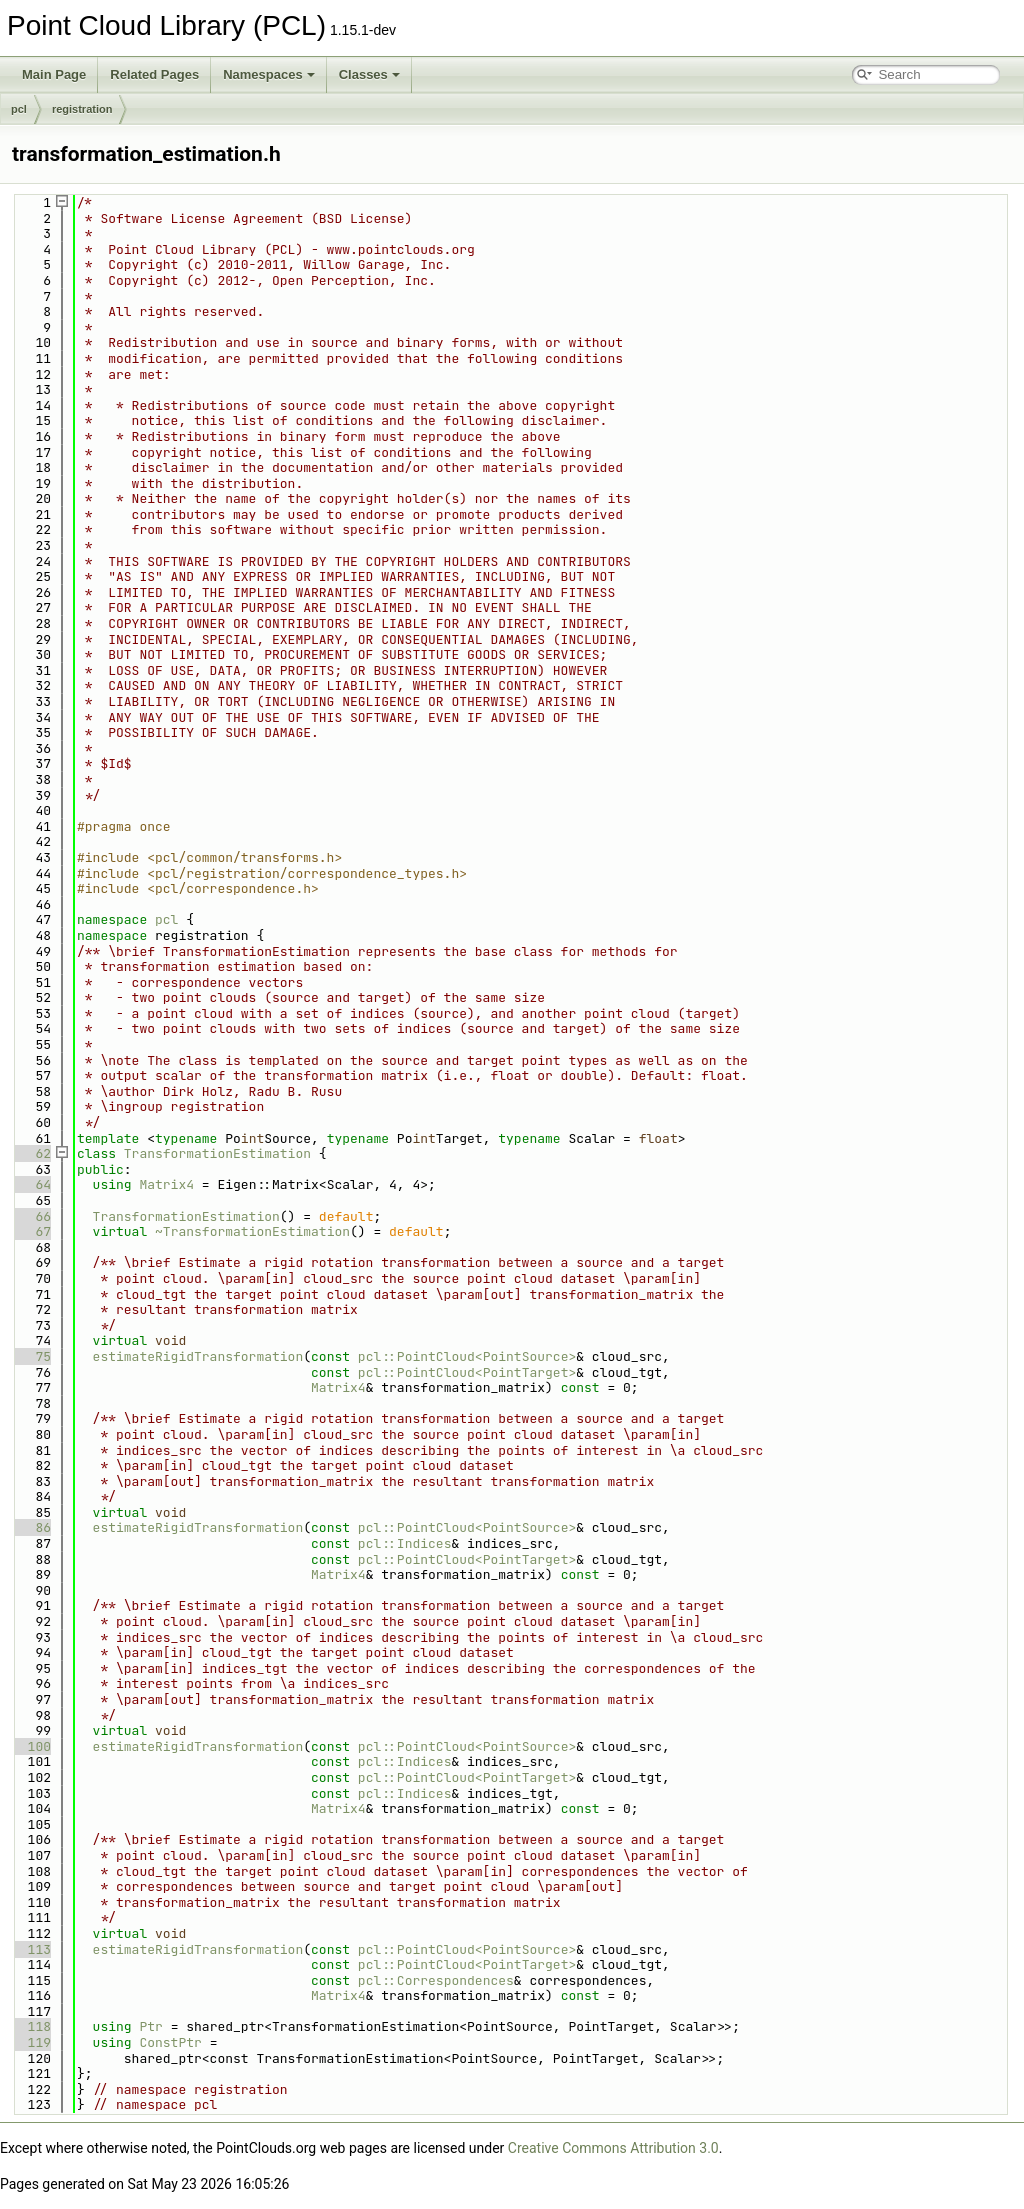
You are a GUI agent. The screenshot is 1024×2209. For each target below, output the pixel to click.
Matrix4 (166, 1184)
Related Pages (154, 74)
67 (31, 1231)
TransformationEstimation (217, 1153)
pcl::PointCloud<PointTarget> (467, 1372)
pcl (19, 109)
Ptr (150, 2026)
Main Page (54, 74)
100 (31, 1746)
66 (31, 1216)
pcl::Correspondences (436, 1980)
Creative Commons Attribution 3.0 (613, 2148)
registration (82, 109)
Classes (369, 74)
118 (31, 2026)
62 (31, 1153)
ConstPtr (170, 2042)
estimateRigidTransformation (198, 1356)
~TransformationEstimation (252, 1231)
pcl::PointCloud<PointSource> (467, 1356)
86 (31, 1527)
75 (31, 1356)
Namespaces (269, 74)
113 (31, 1949)
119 (31, 2042)
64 (31, 1184)
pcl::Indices (405, 1543)
